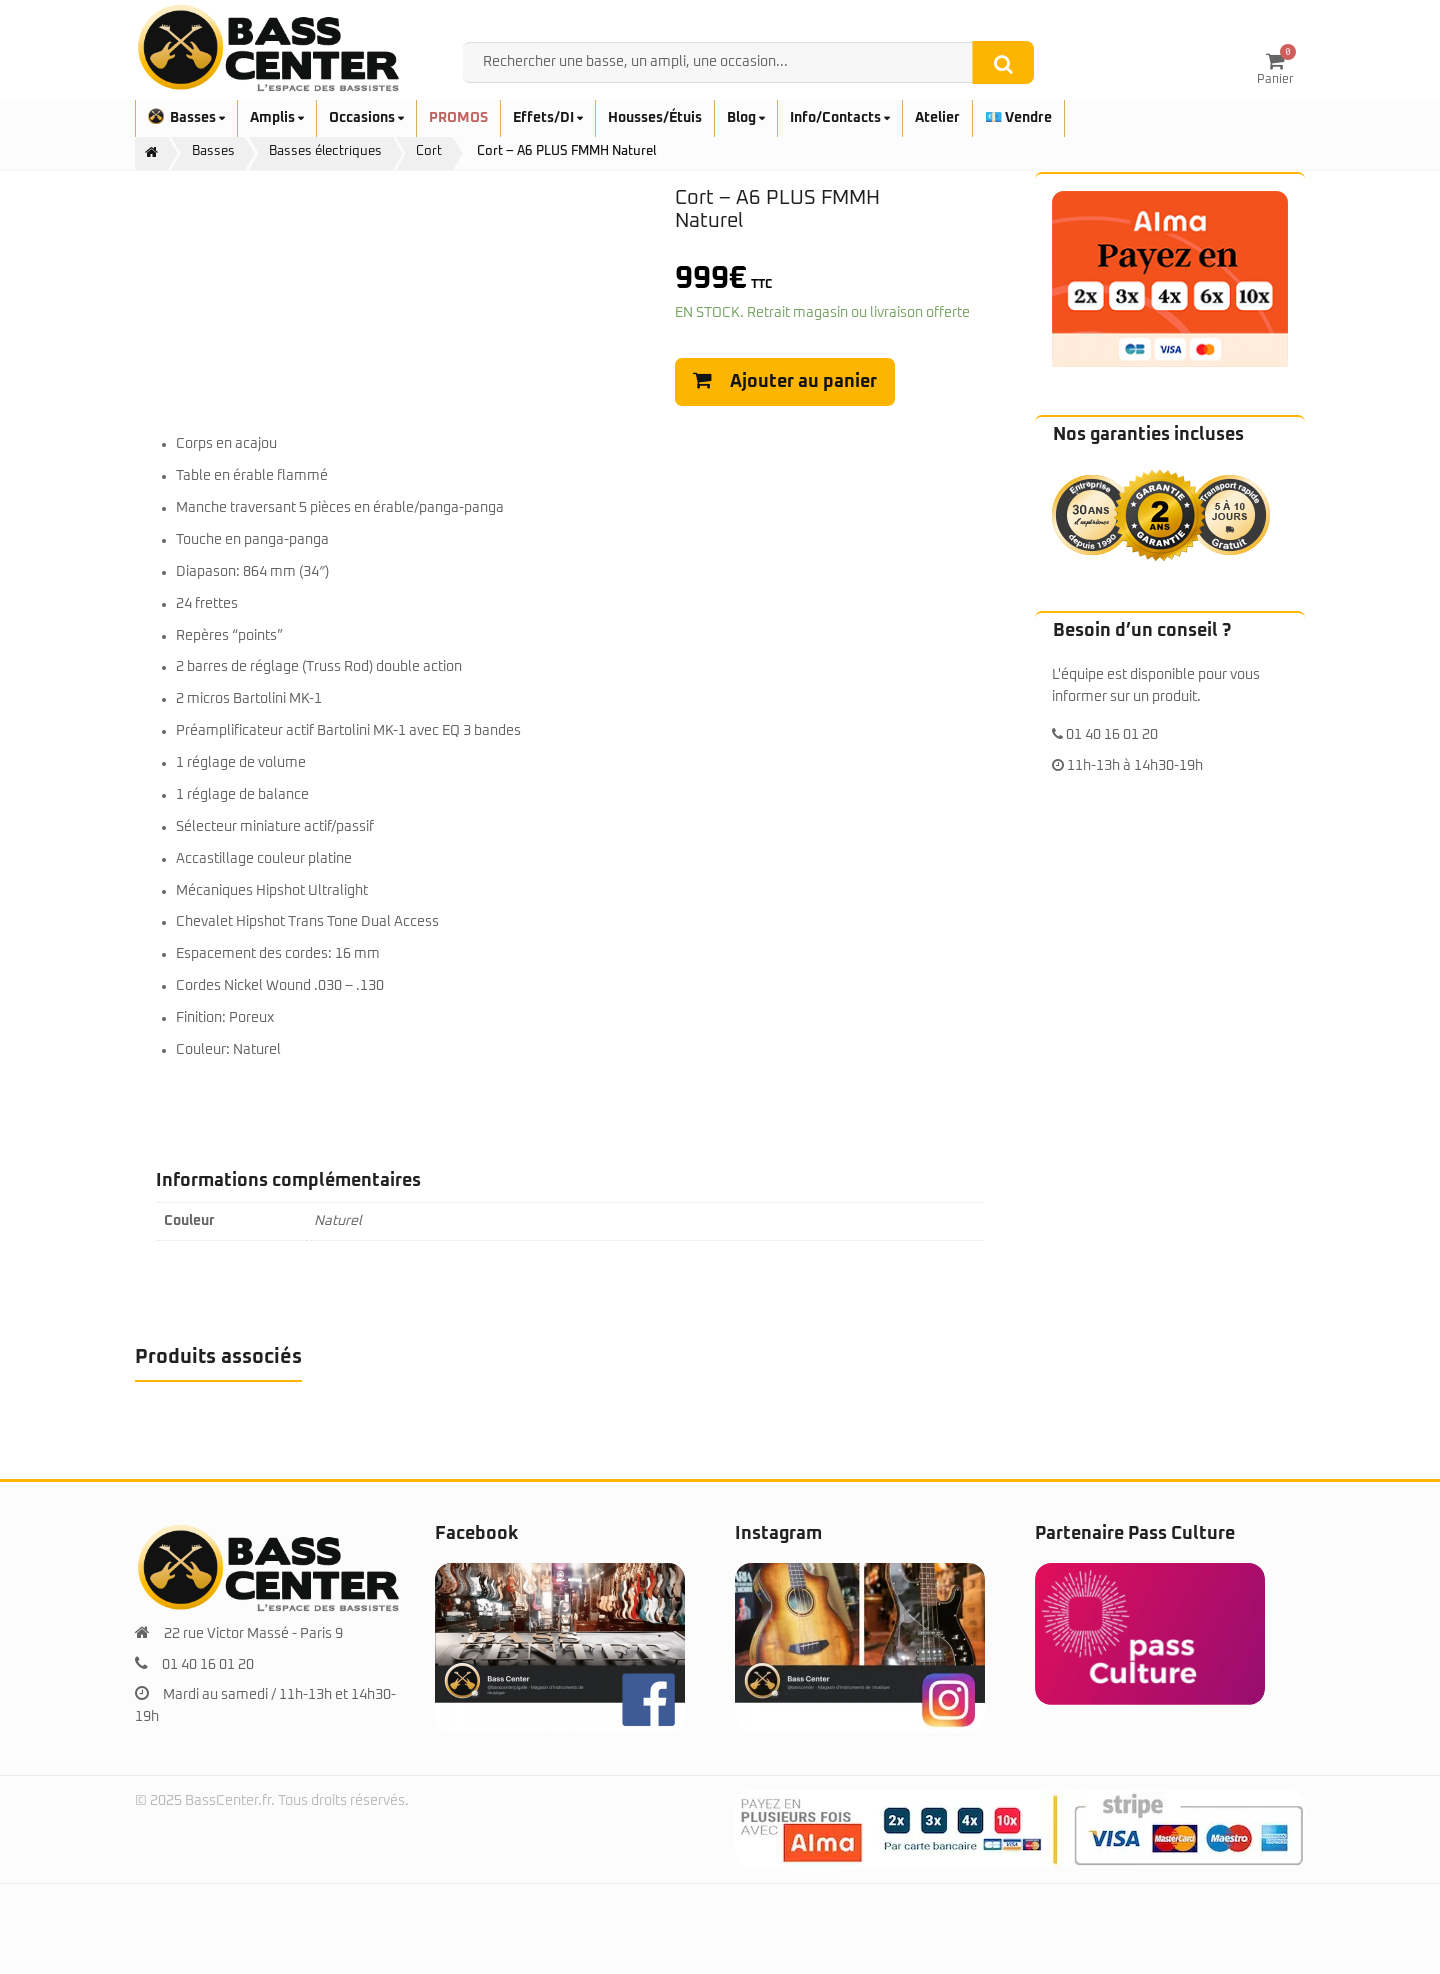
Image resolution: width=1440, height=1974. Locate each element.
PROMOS (458, 118)
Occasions (366, 118)
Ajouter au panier (803, 382)
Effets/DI (548, 118)
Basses (186, 118)
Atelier (937, 118)
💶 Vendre (1018, 118)
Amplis (277, 118)
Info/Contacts (840, 118)
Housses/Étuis (655, 118)
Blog (746, 118)
